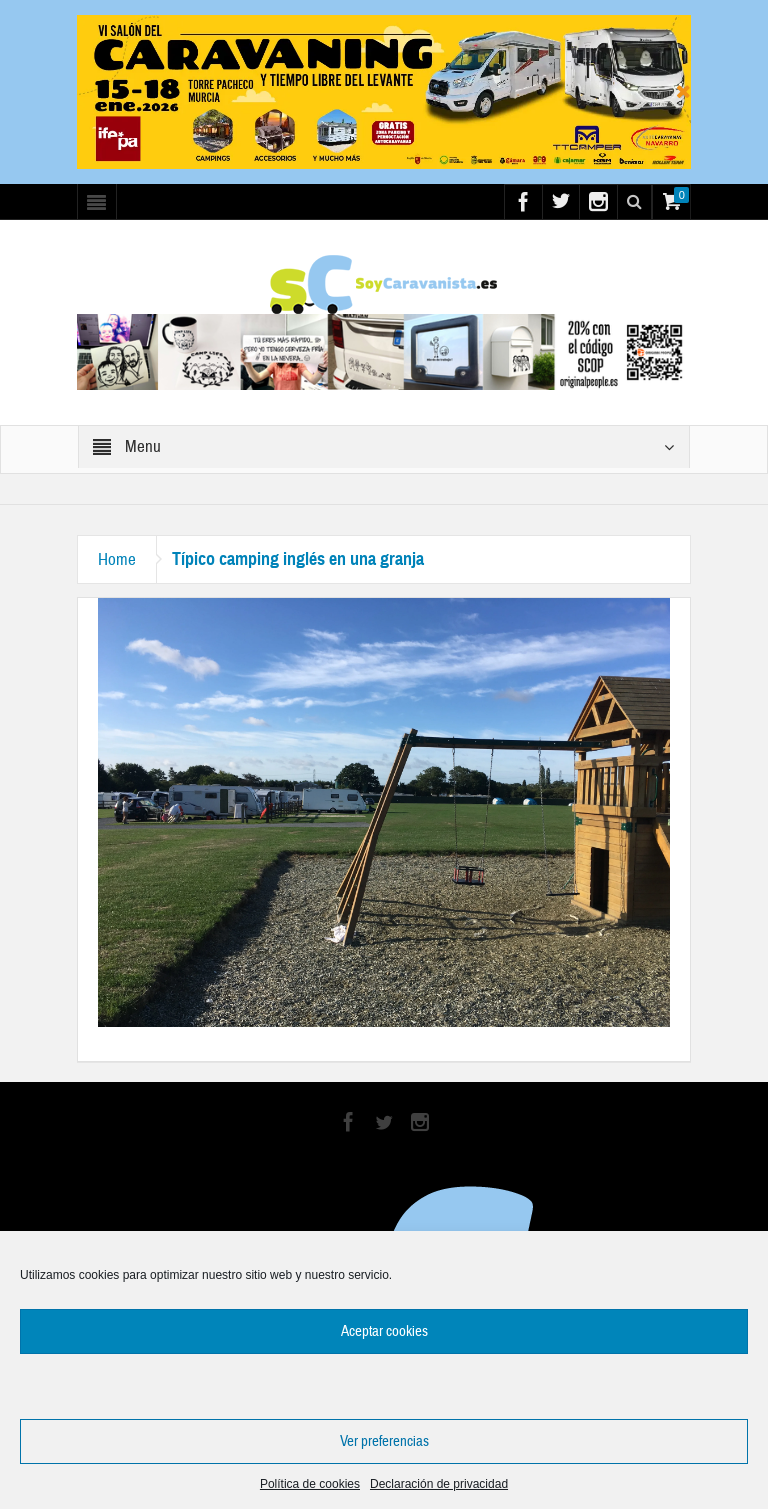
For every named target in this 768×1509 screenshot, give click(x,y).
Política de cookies (310, 1484)
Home (117, 559)
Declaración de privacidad (439, 1484)
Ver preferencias (384, 1441)
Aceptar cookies (384, 1331)
